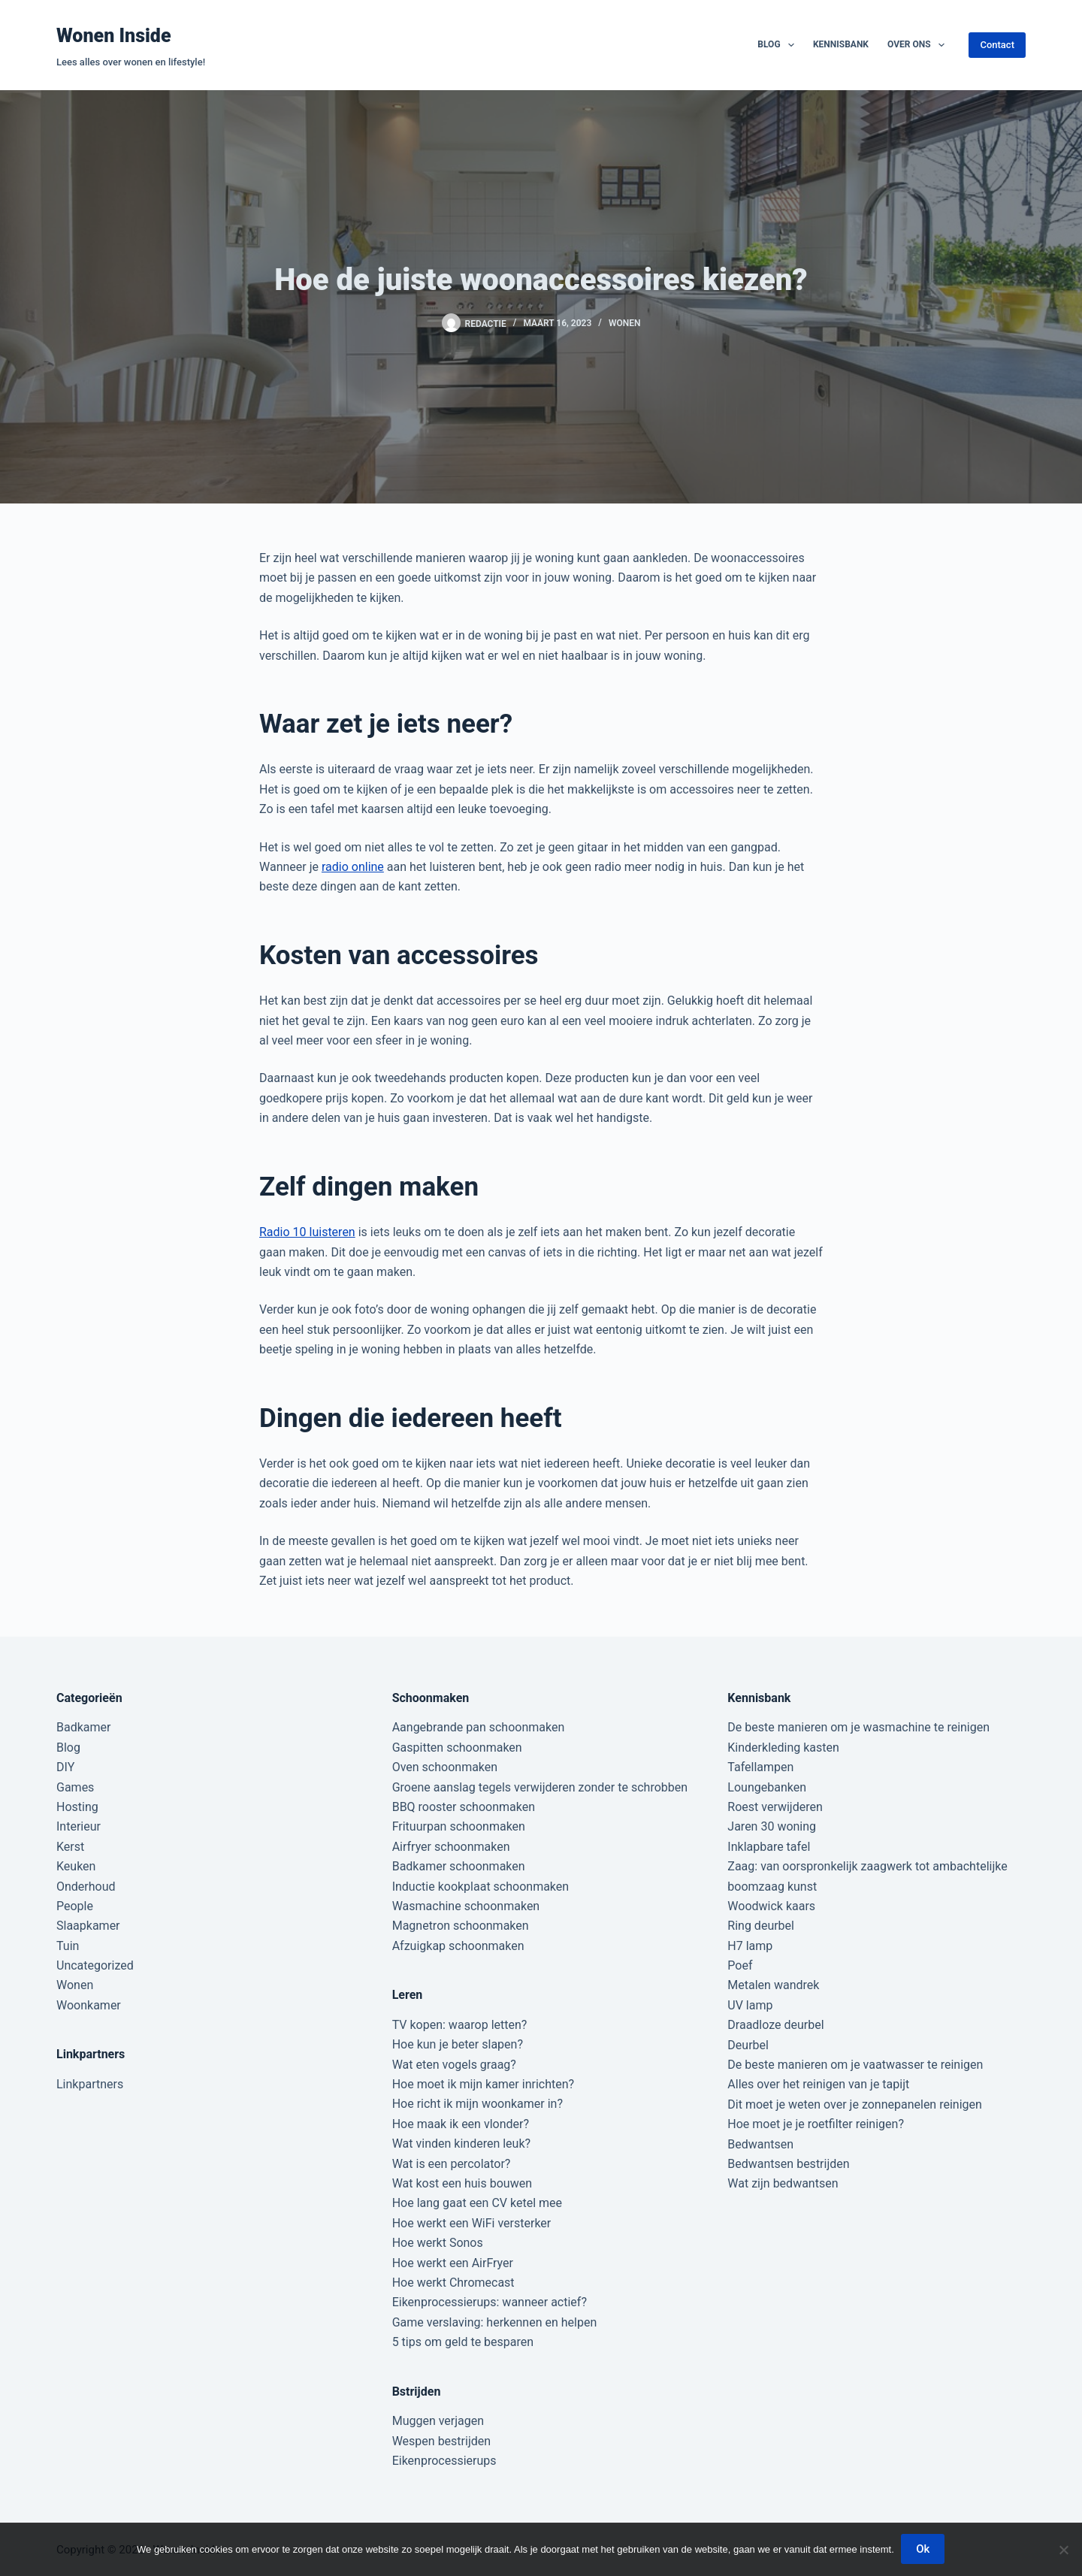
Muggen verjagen (438, 2421)
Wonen (625, 323)
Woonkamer (88, 2005)
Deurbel (748, 2045)
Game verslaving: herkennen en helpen (494, 2322)
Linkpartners (89, 2084)
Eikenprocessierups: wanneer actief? (489, 2302)
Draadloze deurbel (775, 2025)
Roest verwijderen (774, 1807)
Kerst (70, 1847)
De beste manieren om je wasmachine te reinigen (858, 1727)
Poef (739, 1965)
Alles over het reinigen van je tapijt (818, 2084)
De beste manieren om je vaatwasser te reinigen (855, 2064)
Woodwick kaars (771, 1906)
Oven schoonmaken (444, 1767)
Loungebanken (766, 1787)
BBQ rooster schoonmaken (463, 1807)
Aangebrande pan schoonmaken (478, 1727)
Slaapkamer (88, 1925)
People (74, 1906)
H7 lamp (749, 1946)
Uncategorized (95, 1965)
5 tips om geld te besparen (462, 2342)
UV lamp (749, 2005)
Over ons (919, 45)
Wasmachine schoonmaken (466, 1906)
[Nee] (1063, 2549)
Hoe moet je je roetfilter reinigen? (815, 2124)
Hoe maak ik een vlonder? (460, 2124)
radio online (353, 867)
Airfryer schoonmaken (451, 1847)
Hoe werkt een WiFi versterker (472, 2223)
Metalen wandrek (773, 1985)
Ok (923, 2549)
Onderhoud (86, 1886)
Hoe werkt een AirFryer (452, 2263)
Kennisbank (841, 44)
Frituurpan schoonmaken (458, 1826)
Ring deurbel (760, 1925)
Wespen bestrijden (441, 2441)
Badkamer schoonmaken (458, 1866)
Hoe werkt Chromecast (453, 2282)
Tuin (67, 1946)
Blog (778, 45)
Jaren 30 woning (771, 1826)
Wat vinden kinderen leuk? (461, 2143)
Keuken (75, 1866)
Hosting (77, 1807)
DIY (65, 1767)
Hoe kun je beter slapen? (457, 2044)
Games (75, 1787)
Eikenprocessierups (444, 2461)
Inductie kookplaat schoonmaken (480, 1886)
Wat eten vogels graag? (454, 2064)
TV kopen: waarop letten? (459, 2025)
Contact (997, 44)
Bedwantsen (760, 2144)
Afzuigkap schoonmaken (458, 1946)
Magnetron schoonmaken (460, 1925)
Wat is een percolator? (451, 2164)
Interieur (78, 1826)
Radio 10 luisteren (307, 1232)
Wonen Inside (113, 36)
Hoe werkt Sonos (437, 2243)
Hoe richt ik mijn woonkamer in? (477, 2104)
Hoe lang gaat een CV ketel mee (477, 2203)
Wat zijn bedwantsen (782, 2183)
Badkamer (83, 1727)
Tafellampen (760, 1767)
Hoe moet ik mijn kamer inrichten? (483, 2084)
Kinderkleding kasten (783, 1747)
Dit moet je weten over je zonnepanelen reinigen (854, 2104)
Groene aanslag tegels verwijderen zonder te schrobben (540, 1787)
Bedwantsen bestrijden (788, 2164)
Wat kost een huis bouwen (462, 2183)
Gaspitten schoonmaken (457, 1747)
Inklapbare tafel (768, 1847)
